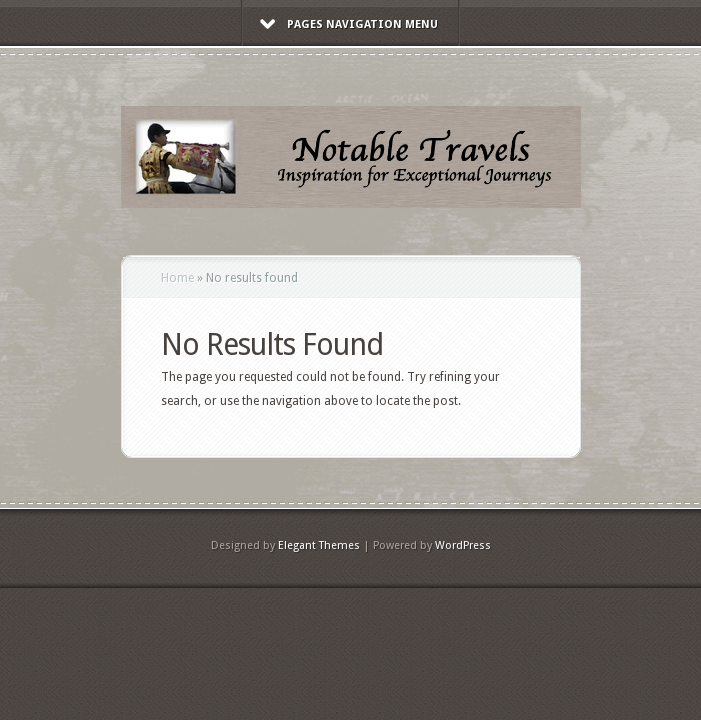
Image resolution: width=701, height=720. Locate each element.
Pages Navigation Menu (349, 24)
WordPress (463, 545)
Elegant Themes (319, 545)
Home (177, 278)
